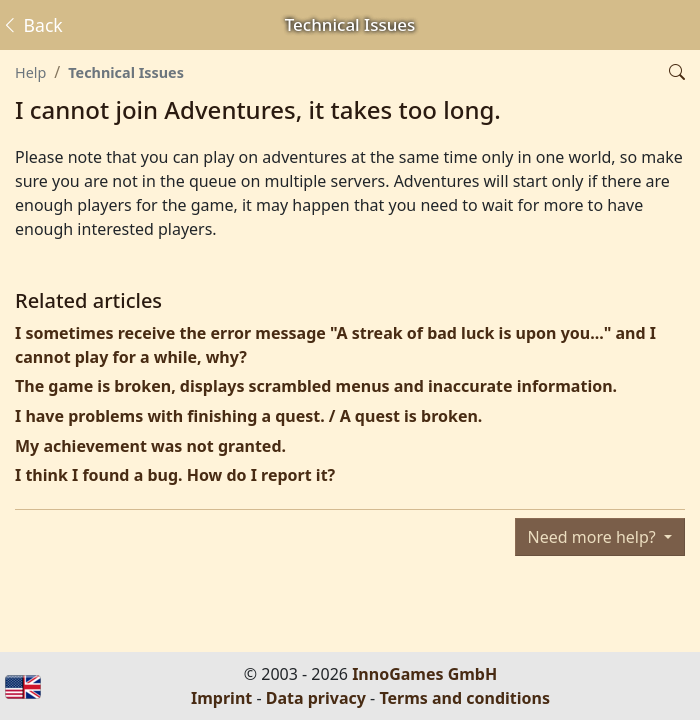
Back (32, 25)
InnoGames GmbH (424, 674)
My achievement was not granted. (150, 446)
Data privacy (316, 698)
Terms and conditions (464, 698)
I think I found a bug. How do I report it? (175, 475)
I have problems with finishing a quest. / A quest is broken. (248, 416)
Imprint (221, 698)
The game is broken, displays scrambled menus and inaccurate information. (316, 386)
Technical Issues (126, 72)
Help (30, 72)
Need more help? (594, 537)
